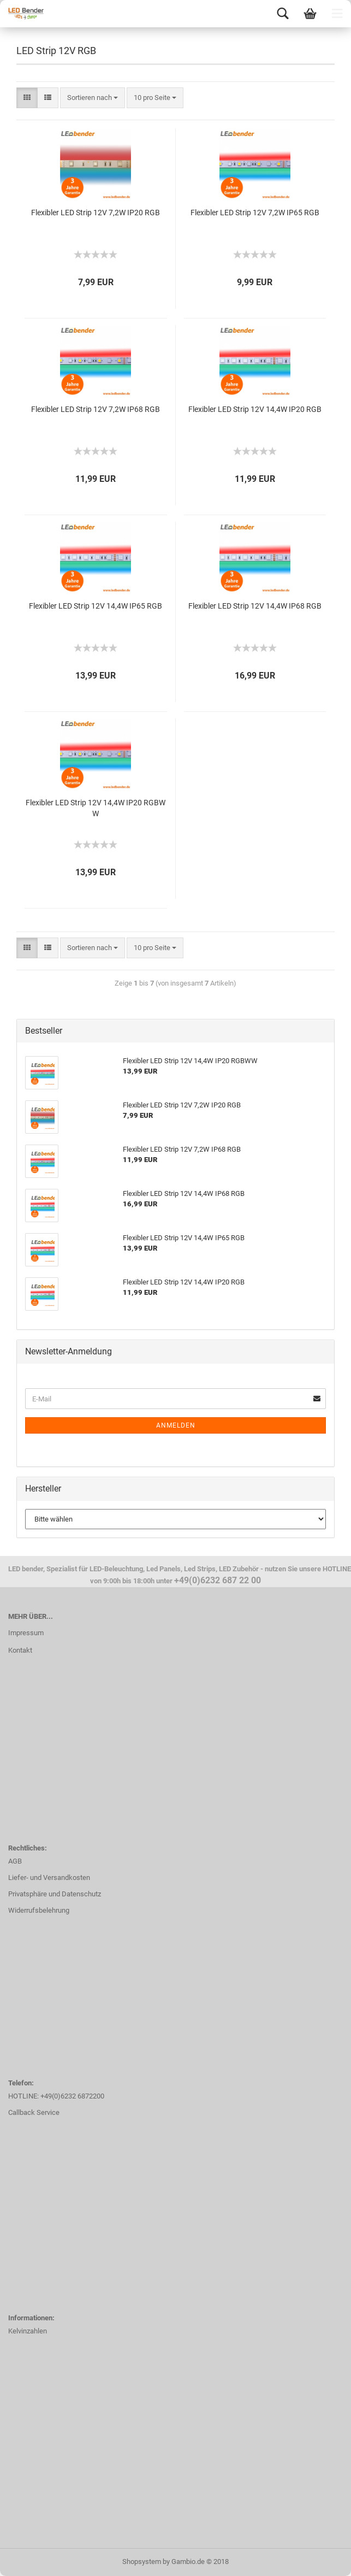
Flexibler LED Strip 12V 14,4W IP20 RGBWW (95, 808)
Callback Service (34, 2112)
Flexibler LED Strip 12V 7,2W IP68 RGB (95, 409)
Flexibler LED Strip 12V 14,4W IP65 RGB (95, 606)
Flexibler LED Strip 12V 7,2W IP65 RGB (255, 212)
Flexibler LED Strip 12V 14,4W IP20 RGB (255, 409)
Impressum (26, 1633)
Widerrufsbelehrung (38, 1910)
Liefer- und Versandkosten (49, 1877)
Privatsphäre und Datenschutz (54, 1894)
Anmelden (175, 1425)
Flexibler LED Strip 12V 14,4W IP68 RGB (255, 606)
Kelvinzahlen (27, 2331)
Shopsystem (141, 2561)
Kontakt (20, 1650)
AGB (15, 1861)
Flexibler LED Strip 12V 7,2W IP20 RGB (95, 212)
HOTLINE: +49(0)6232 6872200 (56, 2096)
